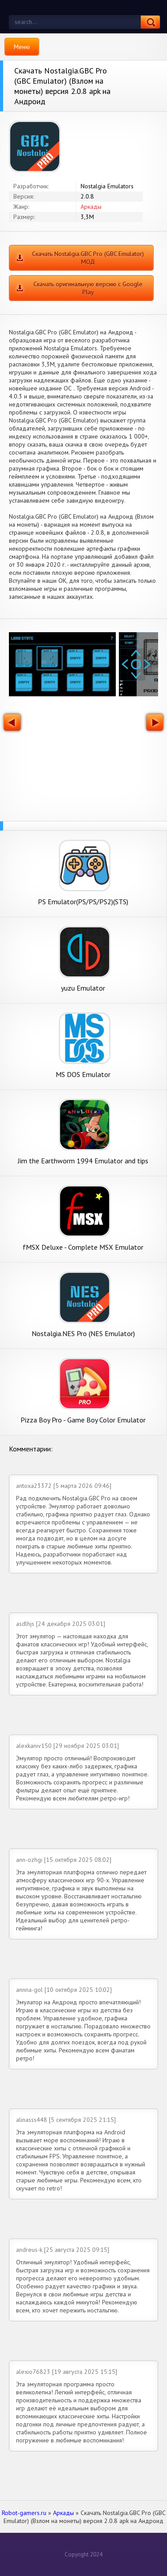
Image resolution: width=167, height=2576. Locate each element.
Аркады (91, 207)
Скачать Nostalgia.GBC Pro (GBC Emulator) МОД (88, 258)
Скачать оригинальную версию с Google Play (88, 288)
